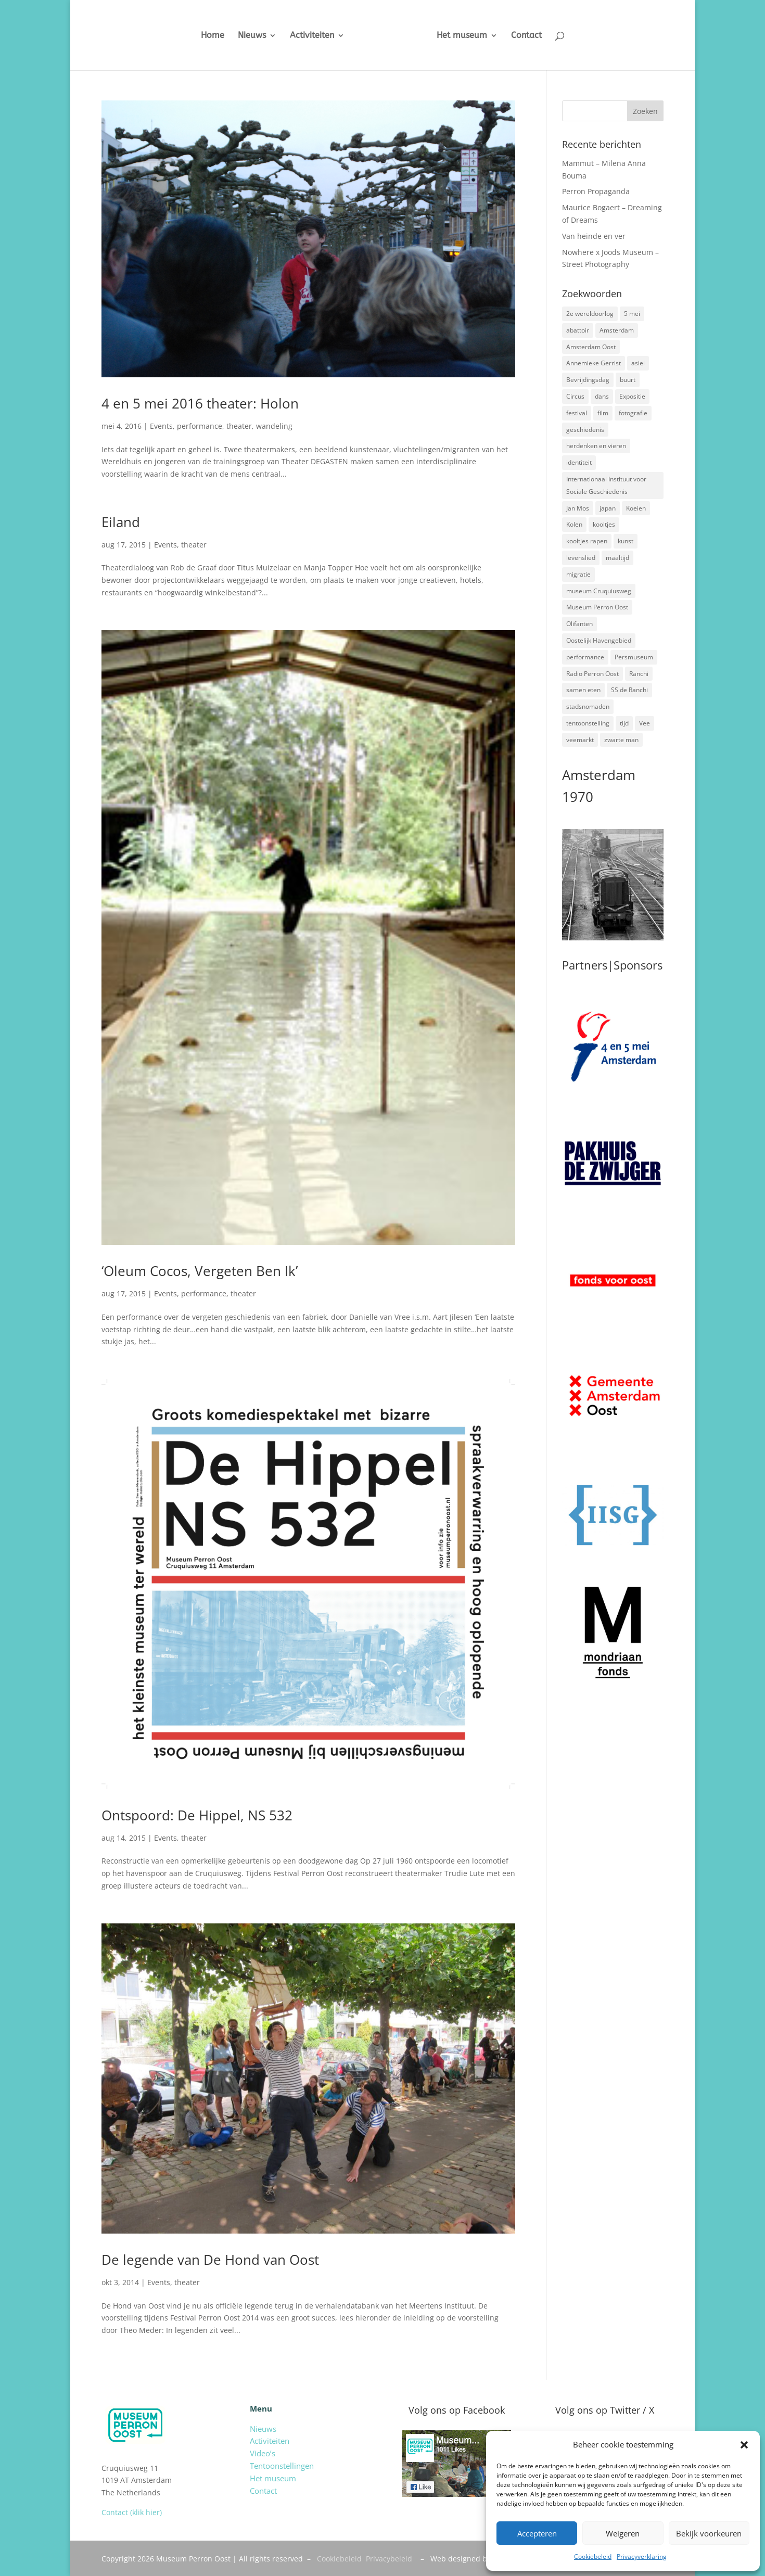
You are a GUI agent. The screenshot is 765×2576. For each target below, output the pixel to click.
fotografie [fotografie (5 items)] (633, 413)
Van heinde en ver (594, 236)
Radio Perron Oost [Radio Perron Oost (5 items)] (592, 673)
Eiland (120, 522)
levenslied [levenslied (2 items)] (580, 557)
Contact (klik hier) (131, 2512)
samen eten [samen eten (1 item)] (583, 689)
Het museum (469, 36)
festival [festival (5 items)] (576, 413)
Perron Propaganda (596, 191)
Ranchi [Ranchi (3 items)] (638, 673)
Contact (534, 36)
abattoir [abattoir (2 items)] (577, 330)
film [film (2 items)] (602, 413)
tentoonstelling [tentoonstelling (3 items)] (587, 723)
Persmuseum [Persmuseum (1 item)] (634, 657)
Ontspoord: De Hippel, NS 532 (196, 1815)
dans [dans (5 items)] (602, 396)
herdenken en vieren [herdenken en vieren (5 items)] (596, 445)
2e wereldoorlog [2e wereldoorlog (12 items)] (590, 313)
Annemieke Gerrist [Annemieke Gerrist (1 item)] (593, 363)
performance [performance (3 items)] (585, 657)
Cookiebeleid (592, 2556)
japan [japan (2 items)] (608, 508)
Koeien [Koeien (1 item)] (636, 508)
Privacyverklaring (642, 2556)
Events (161, 426)
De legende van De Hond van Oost (210, 2259)
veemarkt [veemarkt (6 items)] (580, 739)
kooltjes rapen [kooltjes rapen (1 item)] (586, 541)
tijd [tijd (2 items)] (624, 723)
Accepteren (537, 2533)
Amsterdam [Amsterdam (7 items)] (617, 330)
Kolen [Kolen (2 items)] (574, 524)
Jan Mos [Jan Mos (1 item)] (577, 508)
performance (199, 426)
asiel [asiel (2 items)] (638, 363)
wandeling (274, 426)
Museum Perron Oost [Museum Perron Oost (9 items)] (597, 607)
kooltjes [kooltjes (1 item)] (604, 524)
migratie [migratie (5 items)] (578, 574)
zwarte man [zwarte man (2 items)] (621, 739)
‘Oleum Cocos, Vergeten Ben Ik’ (199, 1270)
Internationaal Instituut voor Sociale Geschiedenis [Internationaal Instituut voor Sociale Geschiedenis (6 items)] (606, 485)
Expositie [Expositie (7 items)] (632, 396)
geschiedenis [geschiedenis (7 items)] (585, 429)
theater (239, 426)
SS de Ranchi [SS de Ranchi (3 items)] (629, 689)
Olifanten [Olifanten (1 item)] (579, 623)
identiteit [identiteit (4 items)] (579, 462)
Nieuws (244, 36)
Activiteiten (304, 36)
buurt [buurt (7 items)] (627, 379)
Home (204, 36)
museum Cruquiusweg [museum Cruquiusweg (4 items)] (598, 590)
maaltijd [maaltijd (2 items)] (617, 557)
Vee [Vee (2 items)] (644, 723)
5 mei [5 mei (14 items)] (632, 313)
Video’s (262, 2453)
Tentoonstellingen (282, 2465)
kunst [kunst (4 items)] (625, 541)
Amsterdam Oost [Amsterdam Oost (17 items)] (591, 346)
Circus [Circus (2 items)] (575, 396)
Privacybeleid (389, 2559)
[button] (744, 2445)
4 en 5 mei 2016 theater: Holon (200, 403)
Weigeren (623, 2533)
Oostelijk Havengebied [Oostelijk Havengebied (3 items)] (598, 640)
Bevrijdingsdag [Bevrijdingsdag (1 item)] (587, 379)
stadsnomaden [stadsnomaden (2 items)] (587, 706)
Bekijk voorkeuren (709, 2533)
